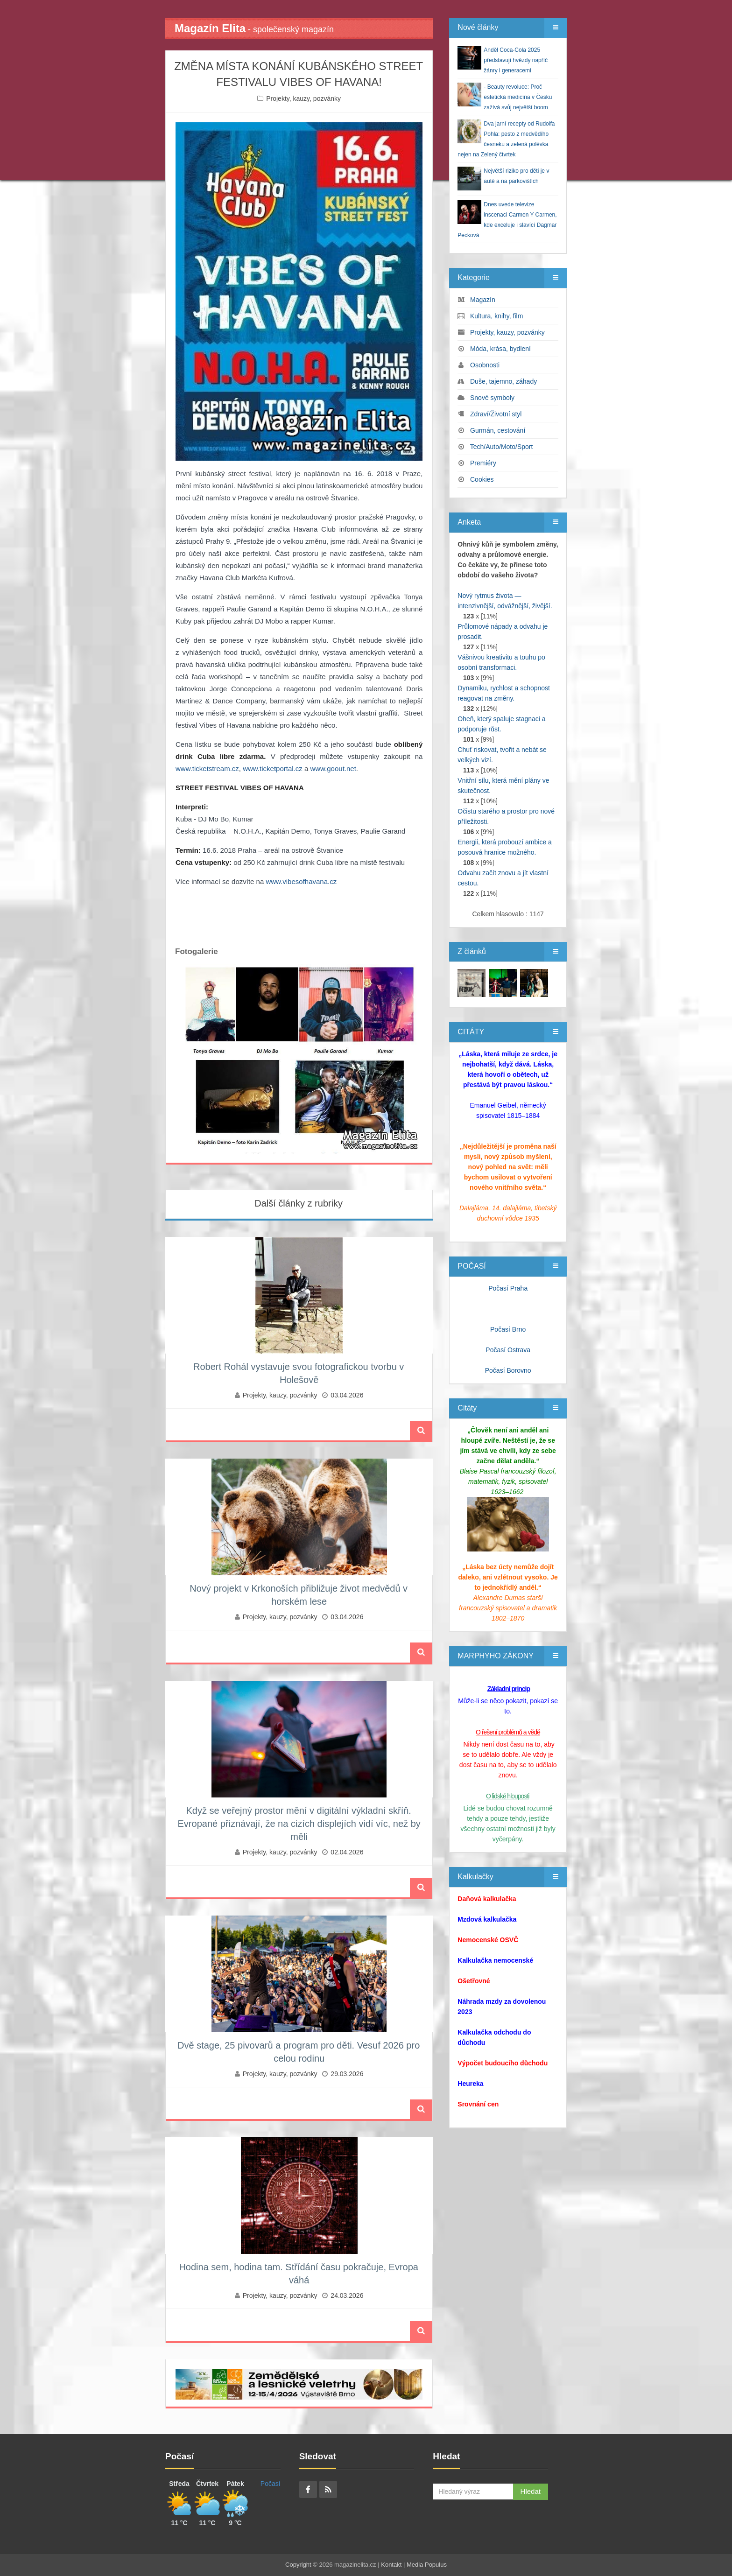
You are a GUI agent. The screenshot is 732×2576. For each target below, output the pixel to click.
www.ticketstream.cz (207, 768)
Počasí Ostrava (508, 1350)
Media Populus (427, 2564)
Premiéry (483, 463)
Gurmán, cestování (497, 430)
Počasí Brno (508, 1329)
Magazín (482, 299)
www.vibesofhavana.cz (301, 881)
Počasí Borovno (508, 1370)
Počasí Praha (508, 1288)
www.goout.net (333, 768)
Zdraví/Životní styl (495, 414)
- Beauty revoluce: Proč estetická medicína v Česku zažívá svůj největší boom (518, 97)
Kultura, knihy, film (496, 316)
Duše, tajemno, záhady (503, 381)
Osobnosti (485, 365)
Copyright (298, 2564)
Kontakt (391, 2564)
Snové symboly (492, 397)
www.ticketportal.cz (273, 768)
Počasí (270, 2483)
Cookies (482, 479)
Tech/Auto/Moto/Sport (501, 446)
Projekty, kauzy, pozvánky (303, 98)
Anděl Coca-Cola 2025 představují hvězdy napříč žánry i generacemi (516, 60)
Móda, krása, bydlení (500, 348)
